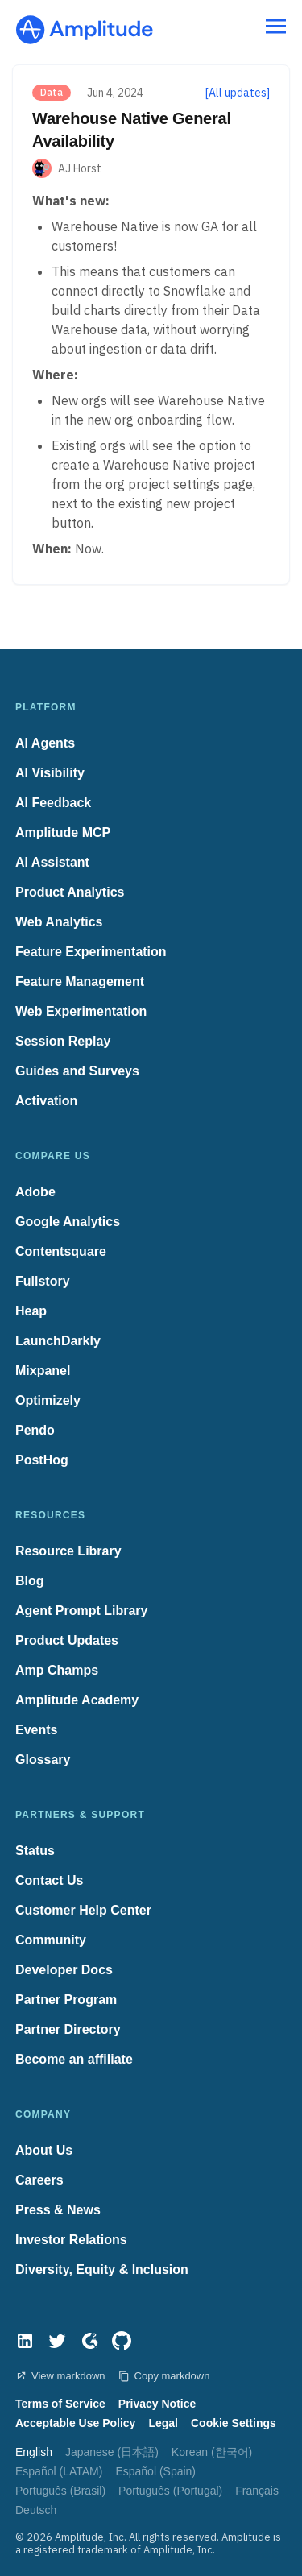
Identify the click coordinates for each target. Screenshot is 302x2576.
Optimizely (48, 1400)
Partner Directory (68, 2029)
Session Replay (62, 1041)
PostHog (41, 1460)
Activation (46, 1101)
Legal (163, 2423)
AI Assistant (52, 862)
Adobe (35, 1192)
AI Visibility (50, 773)
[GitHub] (121, 2340)
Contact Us (49, 1880)
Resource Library (68, 1551)
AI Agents (45, 743)
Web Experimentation (81, 1011)
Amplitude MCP (62, 832)
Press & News (58, 2210)
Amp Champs (56, 1670)
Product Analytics (69, 892)
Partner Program (66, 2000)
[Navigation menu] (276, 27)
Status (35, 1850)
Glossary (42, 1759)
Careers (39, 2180)
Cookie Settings (233, 2423)
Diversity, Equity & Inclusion (101, 2269)
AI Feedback (53, 803)
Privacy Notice (157, 2403)
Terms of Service (60, 2403)
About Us (43, 2150)
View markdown (60, 2376)
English (33, 2452)
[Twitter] (57, 2340)
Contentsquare (60, 1251)
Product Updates (66, 1640)
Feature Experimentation (91, 952)
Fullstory (42, 1281)
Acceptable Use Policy (75, 2423)
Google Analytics (67, 1221)
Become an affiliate (74, 2059)
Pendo (35, 1430)
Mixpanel (42, 1370)
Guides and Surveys (77, 1071)
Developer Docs (64, 1970)
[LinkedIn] (25, 2340)
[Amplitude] (84, 25)
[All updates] (237, 92)
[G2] (89, 2340)
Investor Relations (71, 2240)
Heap (31, 1311)
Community (50, 1940)
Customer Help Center (83, 1910)
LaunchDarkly (58, 1341)
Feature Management (79, 981)
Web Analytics (58, 922)
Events (36, 1730)
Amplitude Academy (77, 1700)
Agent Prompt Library (81, 1610)
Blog (29, 1581)
